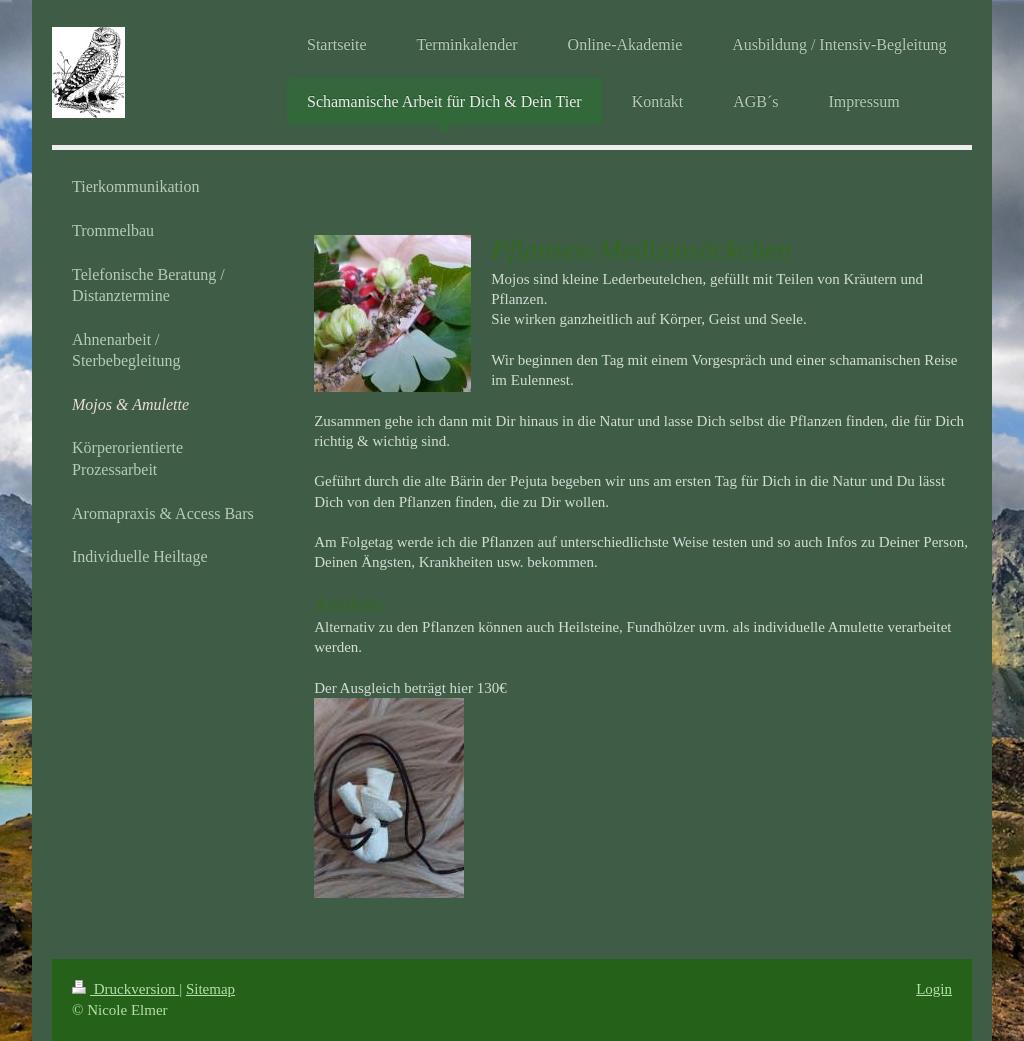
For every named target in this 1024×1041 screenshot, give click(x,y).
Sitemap (210, 989)
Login (934, 989)
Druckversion (125, 989)
